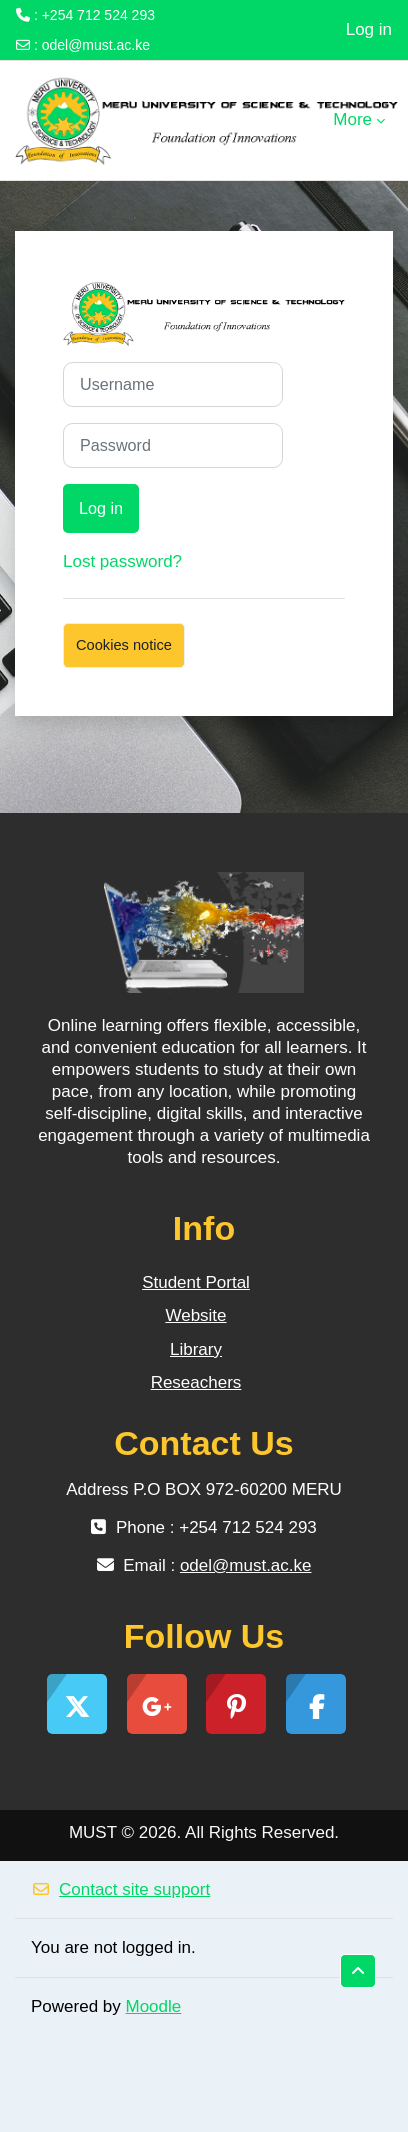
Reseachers (196, 1382)
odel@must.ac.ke (96, 45)
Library (196, 1349)
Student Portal (196, 1282)
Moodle (154, 2006)
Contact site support (120, 1889)
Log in (369, 29)
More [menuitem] (352, 119)
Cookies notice (124, 645)
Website (195, 1315)
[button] (358, 1971)
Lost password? (122, 561)
